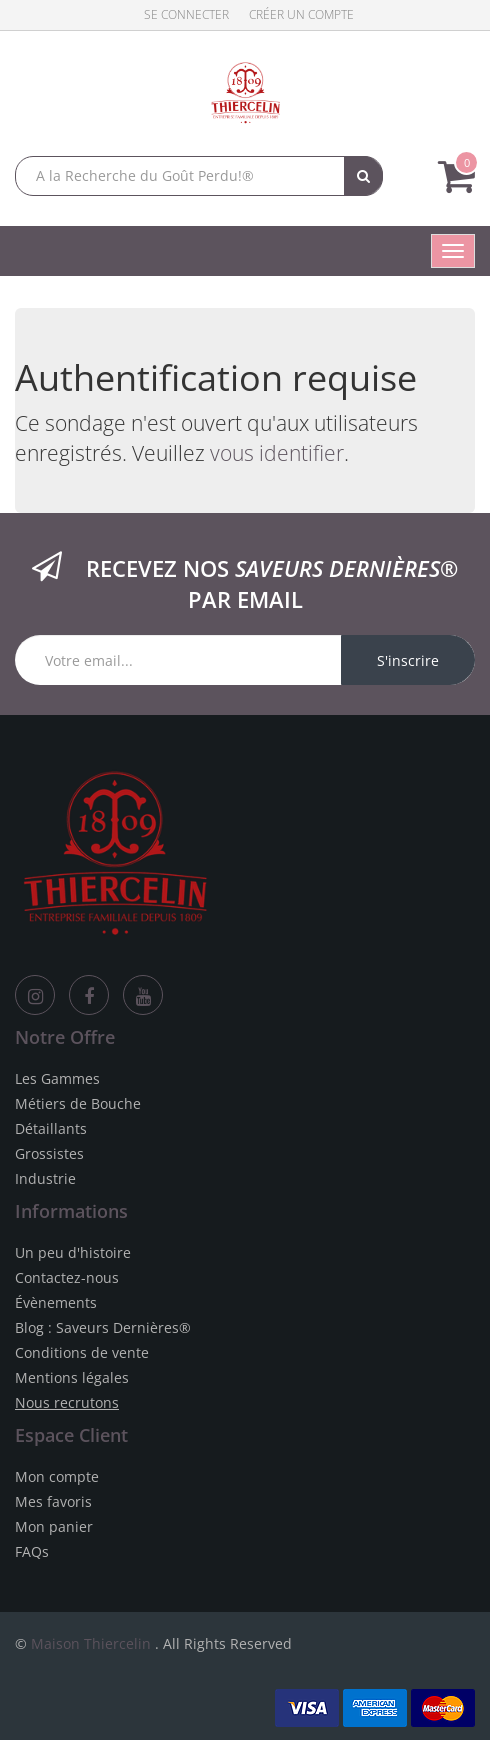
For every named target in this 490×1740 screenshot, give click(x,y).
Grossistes (49, 1153)
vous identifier (277, 453)
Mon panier (54, 1526)
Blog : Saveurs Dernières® (103, 1327)
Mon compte (57, 1476)
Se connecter (186, 14)
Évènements (56, 1302)
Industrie (45, 1178)
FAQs (32, 1551)
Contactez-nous (67, 1277)
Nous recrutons (67, 1402)
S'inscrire (408, 660)
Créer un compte (301, 14)
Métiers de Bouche (78, 1103)
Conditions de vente (82, 1352)
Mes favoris (53, 1501)
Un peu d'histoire (73, 1252)
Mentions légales (72, 1377)
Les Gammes (57, 1078)
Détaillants (51, 1128)
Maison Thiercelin (91, 1643)
